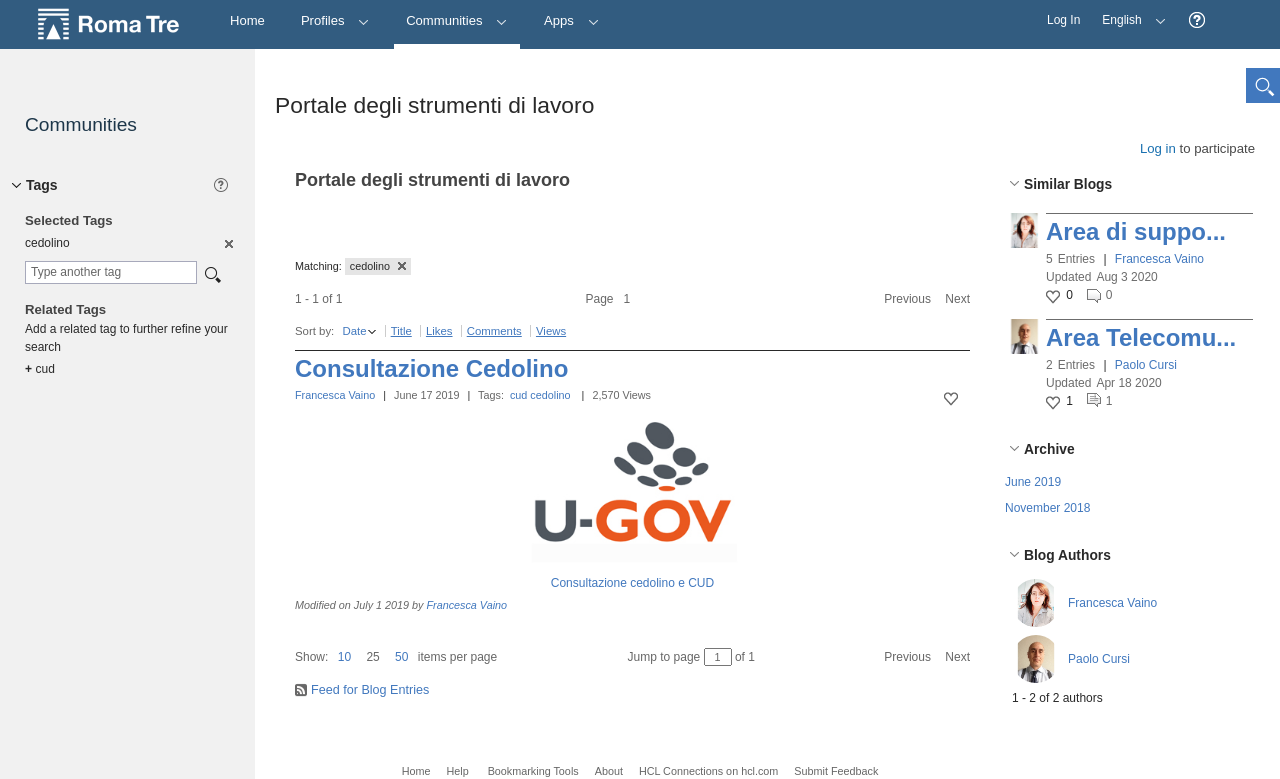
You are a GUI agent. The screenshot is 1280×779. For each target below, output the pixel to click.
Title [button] (401, 331)
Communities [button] (457, 20)
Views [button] (551, 331)
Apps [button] (571, 20)
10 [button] (344, 657)
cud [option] (40, 369)
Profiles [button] (335, 20)
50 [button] (401, 657)
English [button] (1129, 13)
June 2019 (1033, 482)
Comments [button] (494, 331)
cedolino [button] (378, 266)
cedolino (550, 395)
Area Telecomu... (1141, 337)
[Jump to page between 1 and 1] (718, 657)
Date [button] (354, 331)
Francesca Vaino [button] (1159, 259)
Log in (1158, 148)
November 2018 (1047, 508)
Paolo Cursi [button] (1146, 365)
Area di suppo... (1136, 231)
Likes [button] (439, 331)
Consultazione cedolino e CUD (632, 583)
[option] (227, 243)
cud (518, 395)
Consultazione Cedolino (431, 368)
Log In (1063, 20)
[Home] (247, 21)
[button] (1197, 20)
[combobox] (111, 272)
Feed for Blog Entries (370, 690)
